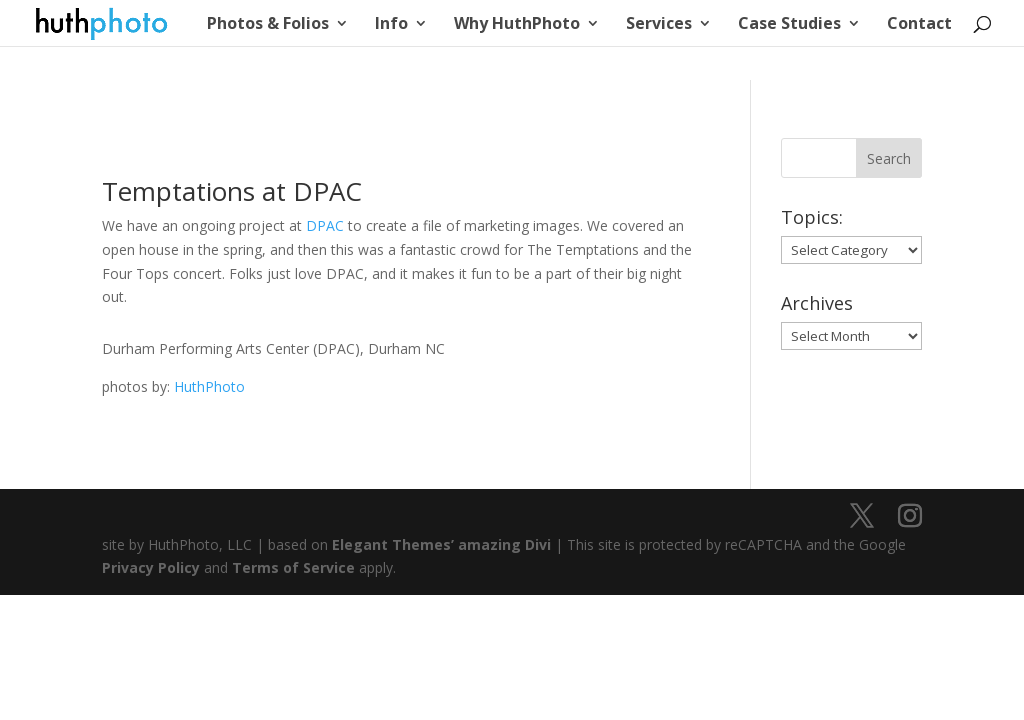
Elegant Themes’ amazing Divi (439, 544)
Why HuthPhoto (517, 25)
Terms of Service (293, 567)
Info (391, 25)
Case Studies (789, 25)
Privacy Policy (151, 567)
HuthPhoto (209, 386)
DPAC (325, 225)
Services (659, 25)
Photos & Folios (268, 25)
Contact (919, 25)
